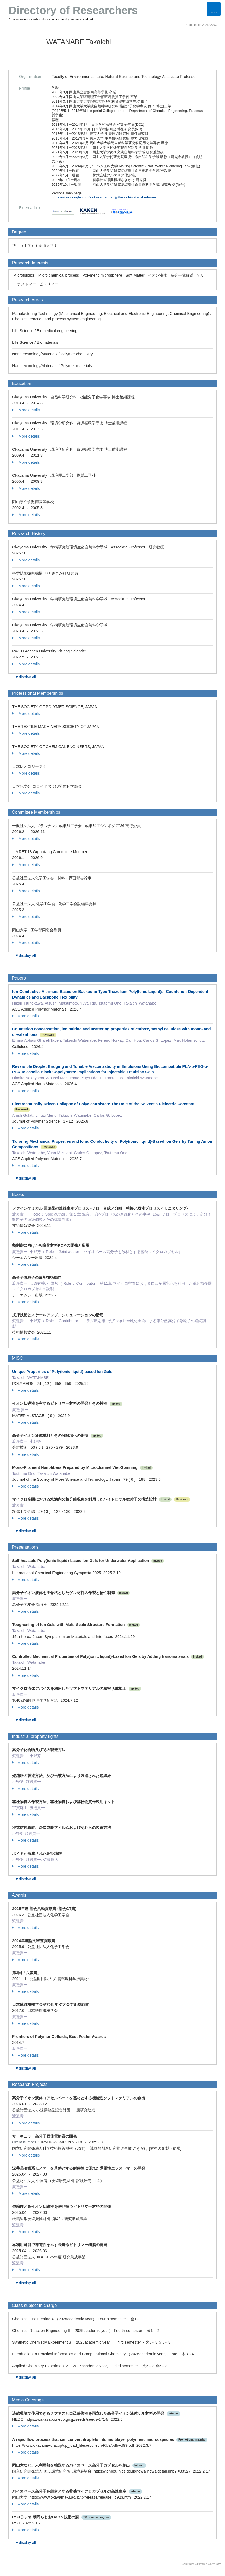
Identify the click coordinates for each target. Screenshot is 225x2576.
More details (26, 410)
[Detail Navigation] (214, 9)
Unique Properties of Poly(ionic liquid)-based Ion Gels (62, 1371)
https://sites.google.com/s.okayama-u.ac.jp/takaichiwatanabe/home (104, 197)
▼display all (25, 677)
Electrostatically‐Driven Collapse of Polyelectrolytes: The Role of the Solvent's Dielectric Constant (103, 1104)
